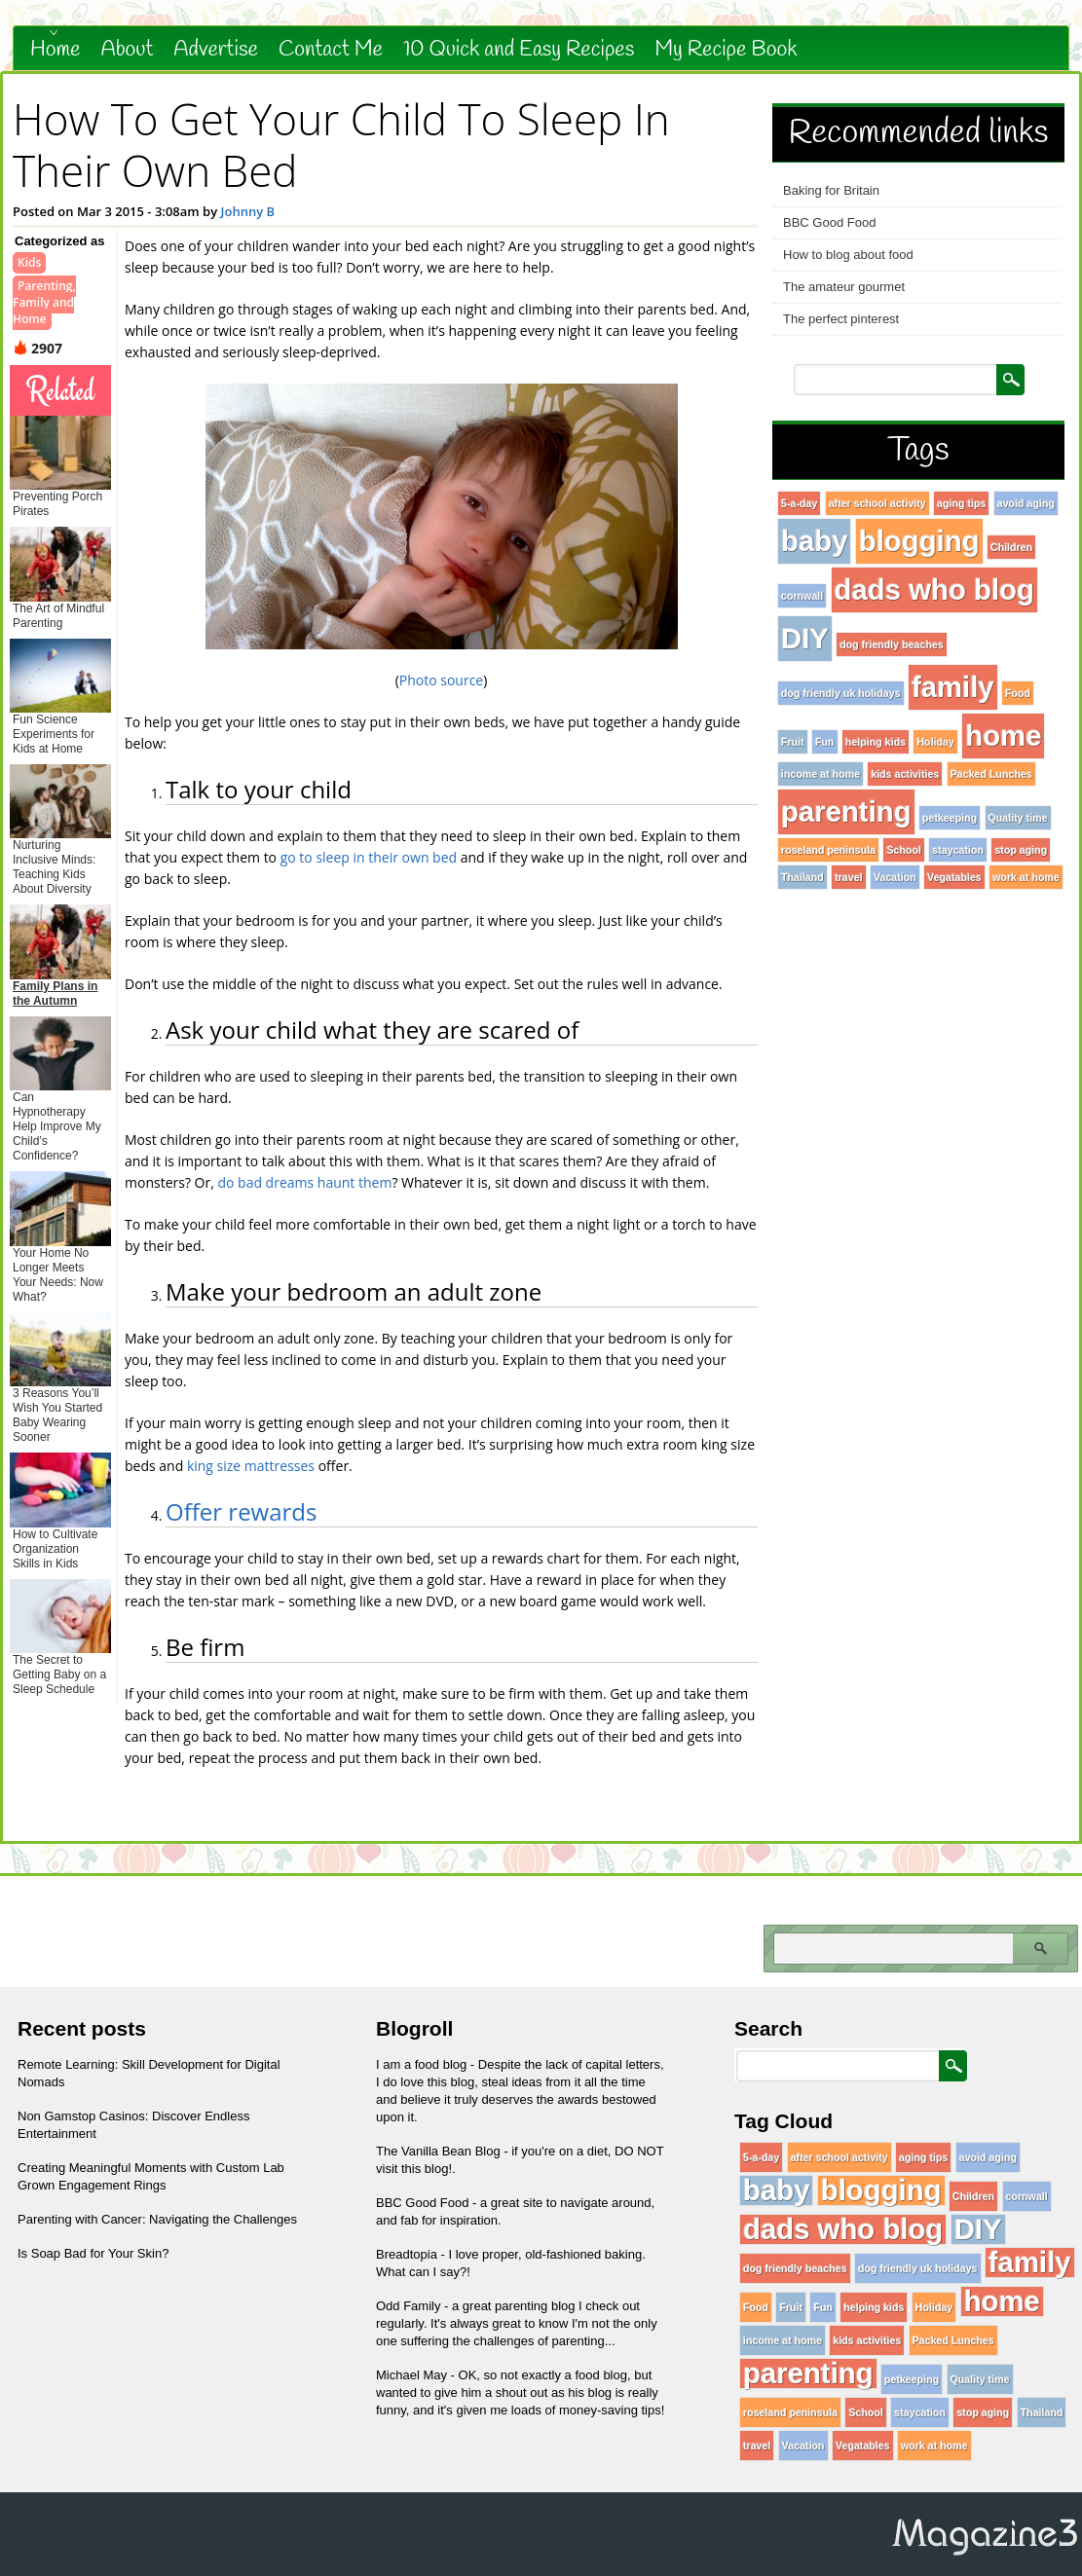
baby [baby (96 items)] (814, 541)
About (127, 49)
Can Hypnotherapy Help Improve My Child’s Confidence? (57, 1126)
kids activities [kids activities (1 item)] (905, 774)
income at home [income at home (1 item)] (820, 774)
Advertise (215, 49)
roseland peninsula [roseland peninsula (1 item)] (828, 850)
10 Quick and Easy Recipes (518, 49)
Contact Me (331, 49)
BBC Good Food (829, 222)
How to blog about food (848, 254)
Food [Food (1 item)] (1017, 693)
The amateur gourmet (844, 286)
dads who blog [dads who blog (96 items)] (934, 589)
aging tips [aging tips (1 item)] (961, 503)
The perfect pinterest (841, 319)
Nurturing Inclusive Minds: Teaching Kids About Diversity (54, 867)
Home (55, 49)
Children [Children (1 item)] (1011, 547)
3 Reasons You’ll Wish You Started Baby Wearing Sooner (57, 1415)
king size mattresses (251, 1465)
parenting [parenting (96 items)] (846, 811)
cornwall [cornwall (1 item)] (802, 596)
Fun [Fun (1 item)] (825, 742)
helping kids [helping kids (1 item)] (875, 742)
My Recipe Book (725, 49)
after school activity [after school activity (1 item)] (877, 503)
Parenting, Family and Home (44, 302)
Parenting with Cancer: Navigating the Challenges (157, 2219)
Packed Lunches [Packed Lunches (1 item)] (991, 774)
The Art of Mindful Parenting (58, 616)
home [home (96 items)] (1003, 735)
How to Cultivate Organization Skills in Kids (55, 1548)
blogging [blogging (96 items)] (919, 541)
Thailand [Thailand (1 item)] (802, 877)
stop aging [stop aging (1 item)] (1020, 850)
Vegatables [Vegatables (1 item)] (954, 877)
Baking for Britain (831, 190)
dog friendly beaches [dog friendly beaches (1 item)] (891, 644)
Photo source (441, 680)
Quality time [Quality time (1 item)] (1018, 818)
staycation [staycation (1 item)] (958, 850)
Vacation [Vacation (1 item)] (895, 877)
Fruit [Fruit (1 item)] (792, 742)
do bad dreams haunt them (304, 1182)
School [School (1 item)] (903, 850)
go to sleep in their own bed (368, 857)
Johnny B (248, 211)
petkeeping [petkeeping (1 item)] (949, 818)
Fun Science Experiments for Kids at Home (53, 734)
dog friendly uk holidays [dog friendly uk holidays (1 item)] (841, 693)
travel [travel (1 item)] (848, 877)
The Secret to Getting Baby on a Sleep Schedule (59, 1674)
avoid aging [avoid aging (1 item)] (1026, 503)
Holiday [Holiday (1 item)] (935, 742)
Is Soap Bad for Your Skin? (93, 2253)
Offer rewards (241, 1511)
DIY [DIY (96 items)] (805, 638)
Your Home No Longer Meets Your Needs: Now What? (58, 1275)
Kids (29, 262)
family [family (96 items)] (953, 687)
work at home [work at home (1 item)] (1026, 877)
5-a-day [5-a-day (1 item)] (799, 503)
